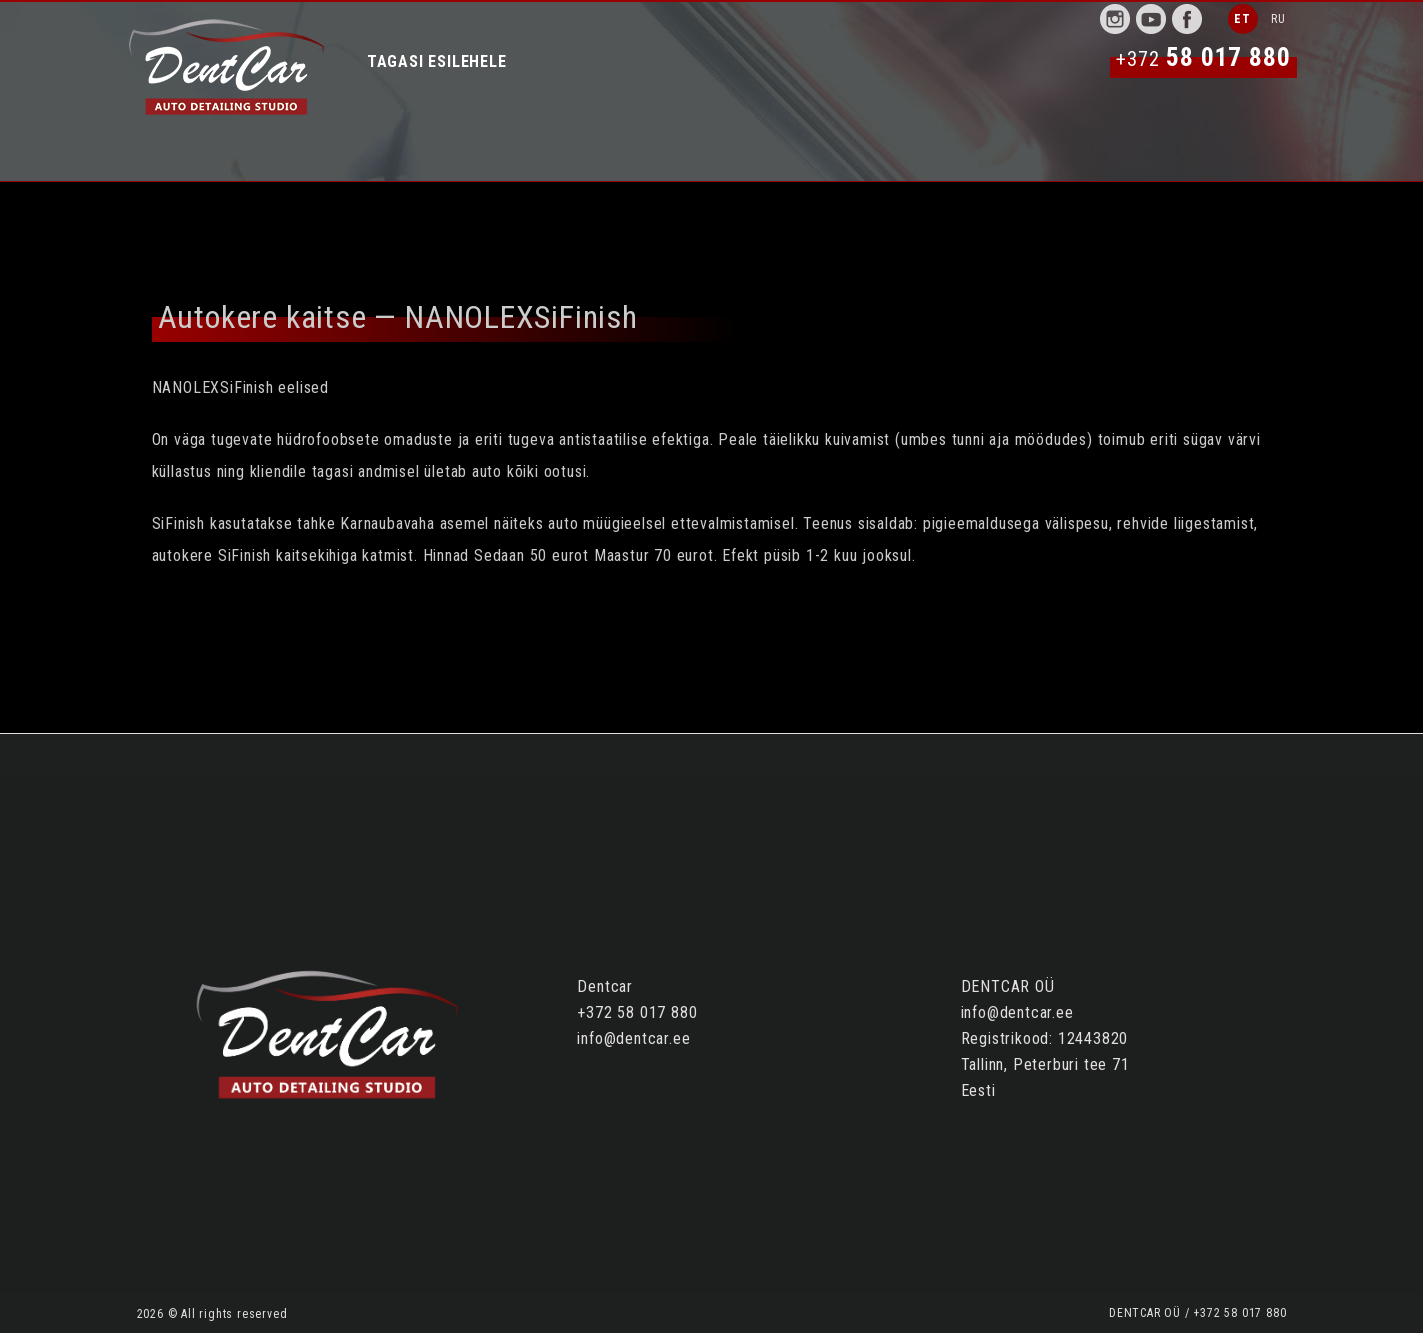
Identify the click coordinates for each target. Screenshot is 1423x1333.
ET (1242, 18)
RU (1279, 18)
